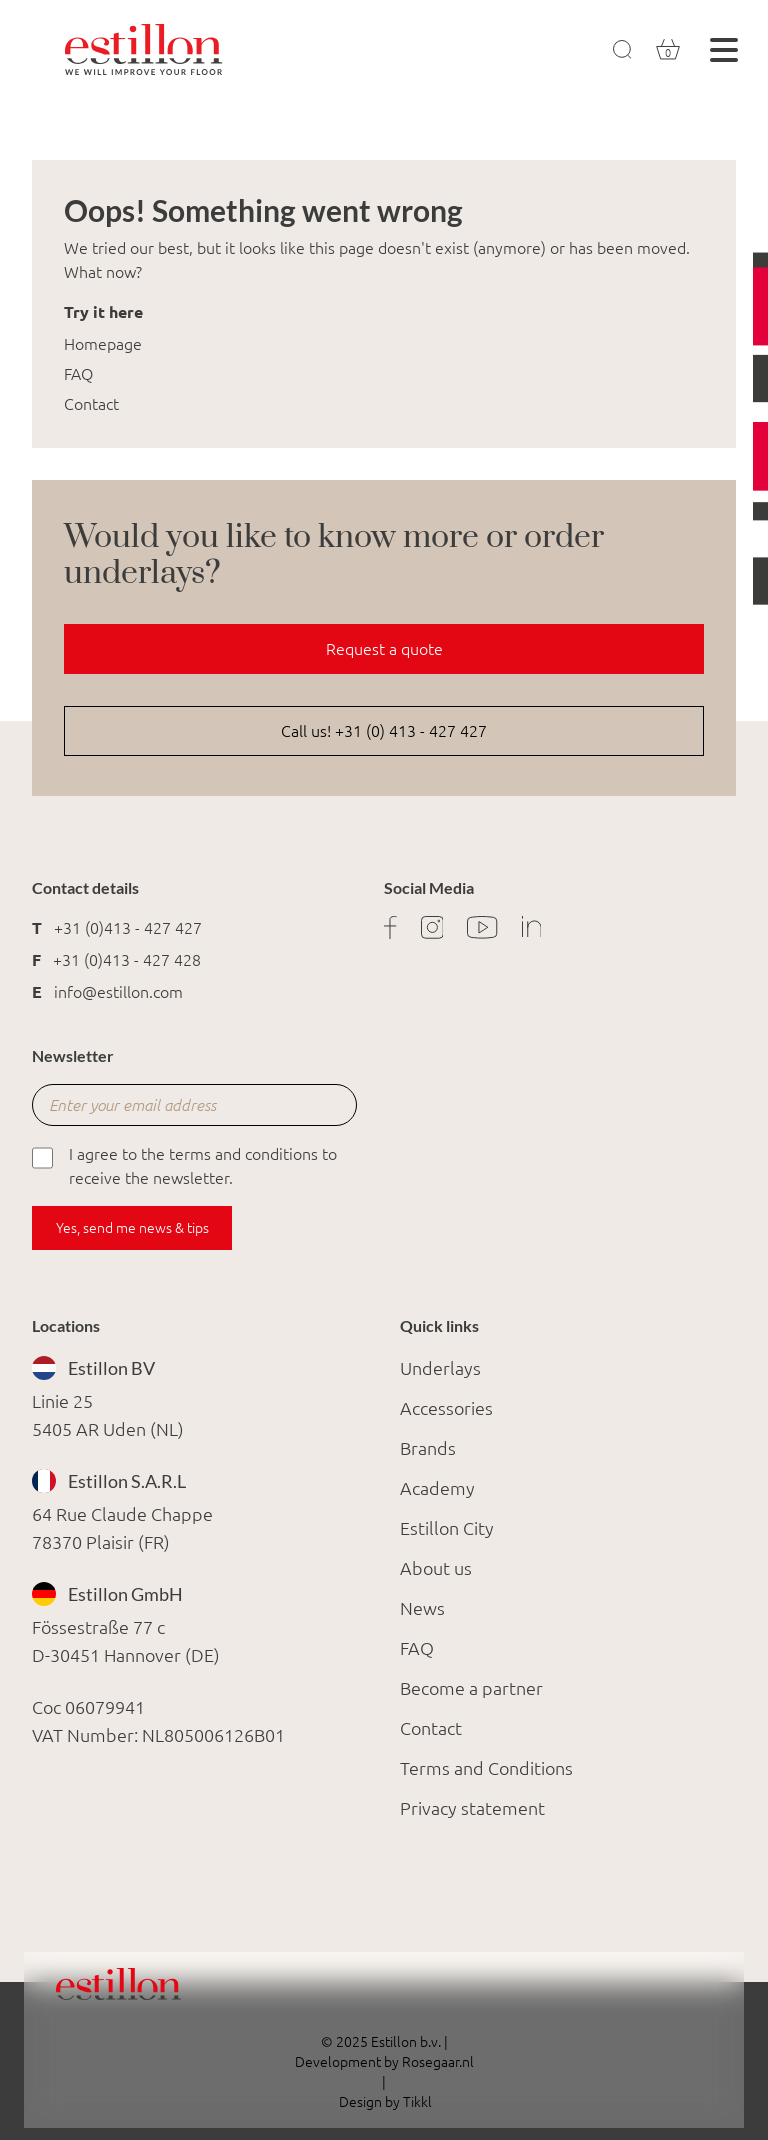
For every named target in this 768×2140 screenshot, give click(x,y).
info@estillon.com (118, 992)
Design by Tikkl (384, 2102)
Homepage (103, 344)
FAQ (78, 374)
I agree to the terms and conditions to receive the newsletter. (184, 1164)
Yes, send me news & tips (132, 1228)
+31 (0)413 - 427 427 (128, 928)
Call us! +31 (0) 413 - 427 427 (384, 731)
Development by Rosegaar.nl (384, 2062)
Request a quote (384, 649)
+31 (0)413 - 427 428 (127, 960)
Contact (91, 404)
